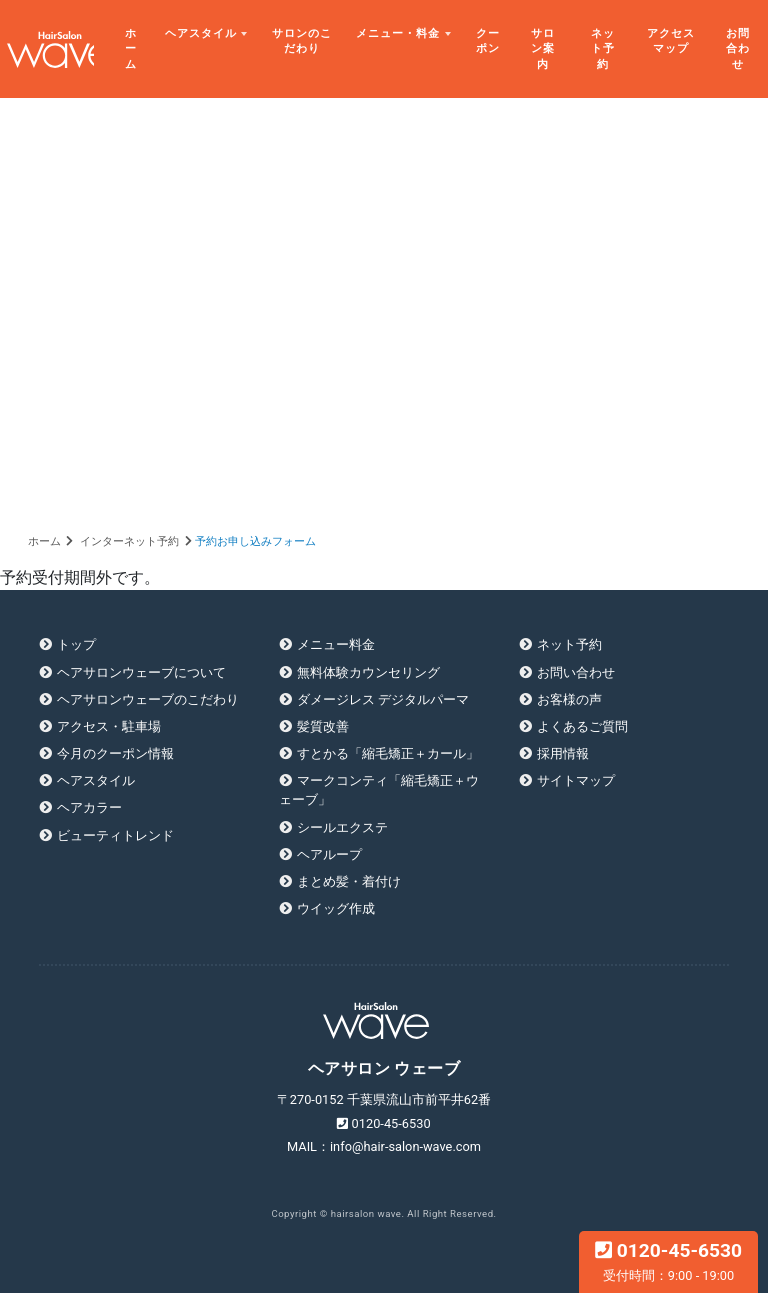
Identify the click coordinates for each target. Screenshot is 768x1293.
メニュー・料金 (398, 33)
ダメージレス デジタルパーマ (383, 699)
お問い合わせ (576, 672)
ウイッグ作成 (336, 908)
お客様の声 (569, 699)
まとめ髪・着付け (349, 881)
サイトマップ (576, 780)
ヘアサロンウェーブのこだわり (148, 699)
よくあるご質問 (582, 726)
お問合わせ (738, 49)
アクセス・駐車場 (109, 726)
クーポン (488, 41)
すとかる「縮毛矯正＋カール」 (388, 753)
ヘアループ (329, 854)
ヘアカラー (89, 807)
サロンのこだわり (302, 41)
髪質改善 (323, 726)
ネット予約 (603, 49)
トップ (76, 644)
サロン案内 (543, 49)
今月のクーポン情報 (115, 753)
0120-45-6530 (668, 1261)
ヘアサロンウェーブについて (141, 672)
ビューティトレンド (115, 835)
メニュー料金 (336, 644)
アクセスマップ (671, 41)
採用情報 (563, 753)
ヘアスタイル (201, 33)
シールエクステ (342, 827)
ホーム (131, 49)
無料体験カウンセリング (368, 672)
